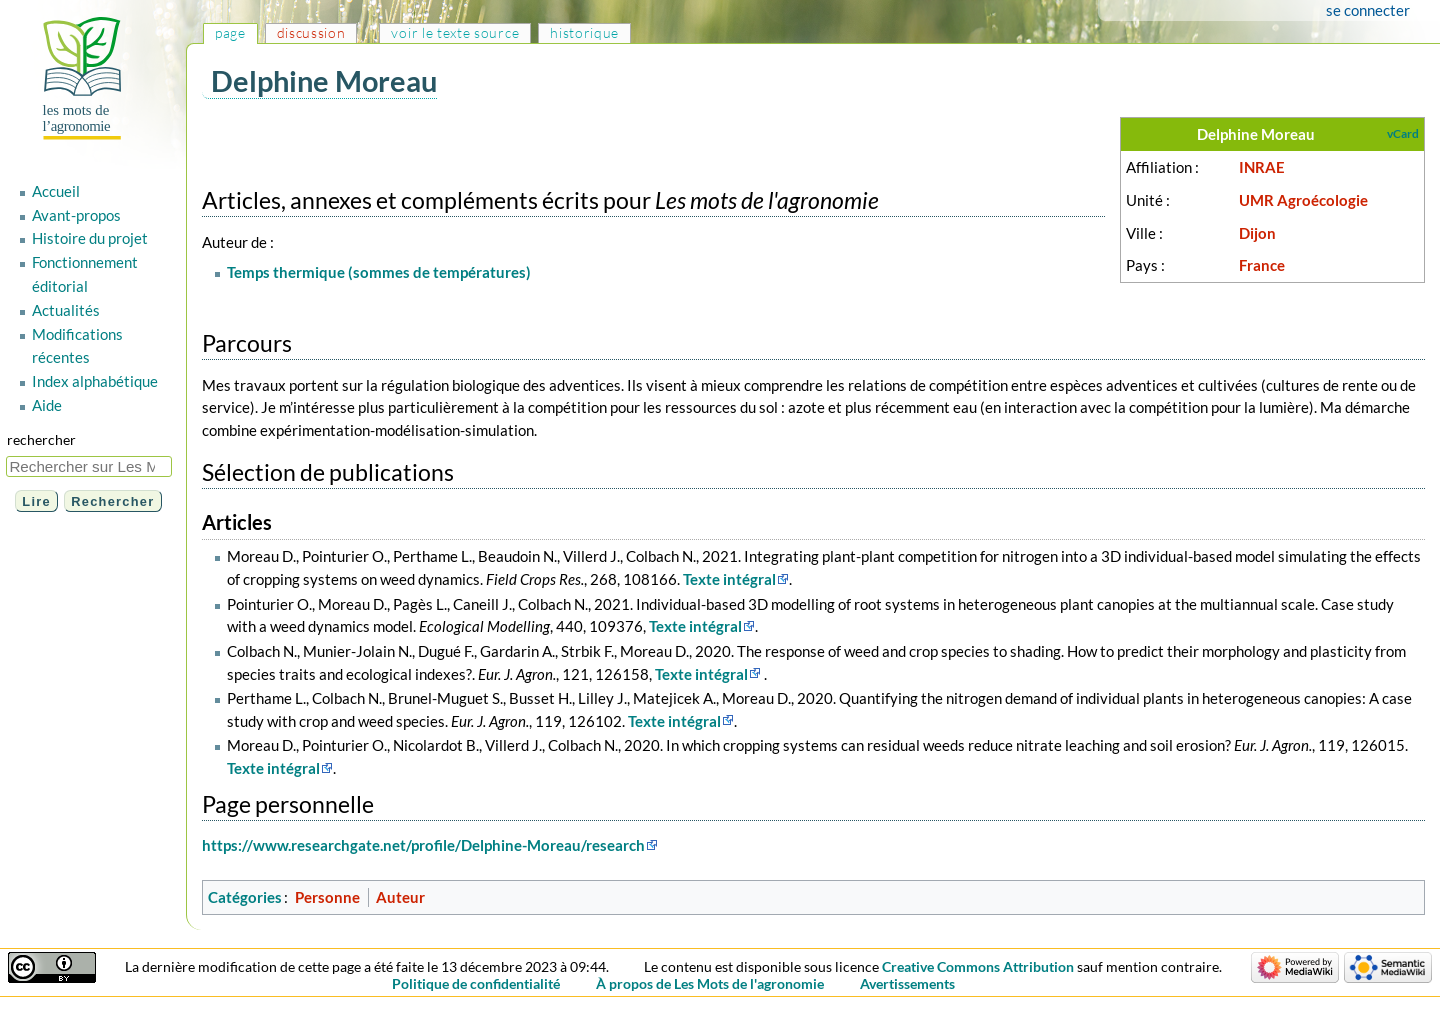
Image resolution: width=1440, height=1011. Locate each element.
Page (230, 32)
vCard (1403, 133)
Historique (584, 32)
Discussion (311, 32)
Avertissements (907, 983)
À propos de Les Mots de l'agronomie (710, 983)
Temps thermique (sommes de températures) (379, 272)
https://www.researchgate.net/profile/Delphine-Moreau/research (423, 845)
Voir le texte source (455, 32)
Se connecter (1368, 10)
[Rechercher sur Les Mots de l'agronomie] (89, 466)
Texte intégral (729, 579)
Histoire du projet (90, 238)
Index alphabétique (95, 381)
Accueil (56, 191)
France (1262, 265)
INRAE (1262, 167)
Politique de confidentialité (476, 983)
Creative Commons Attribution (978, 966)
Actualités (66, 310)
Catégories (245, 897)
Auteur (400, 897)
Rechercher (41, 439)
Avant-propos (76, 215)
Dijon (1257, 233)
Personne (327, 897)
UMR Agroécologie (1303, 200)
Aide (47, 405)
